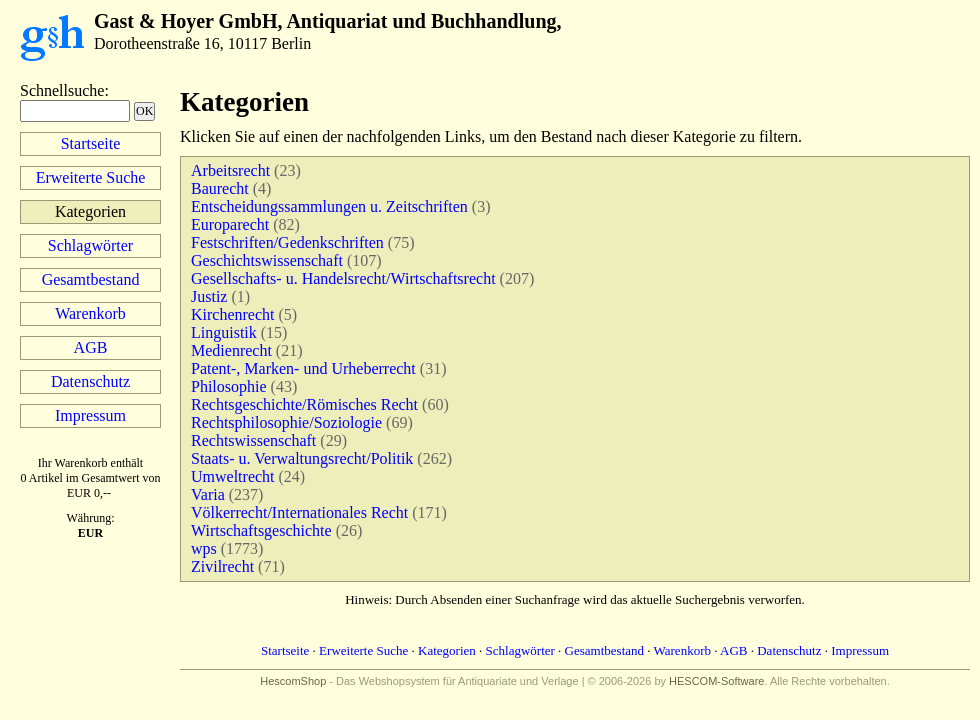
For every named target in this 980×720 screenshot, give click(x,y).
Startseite (91, 143)
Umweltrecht (233, 476)
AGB (91, 347)
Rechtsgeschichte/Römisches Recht (304, 404)
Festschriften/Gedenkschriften (287, 242)
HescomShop (293, 681)
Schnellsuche (62, 90)
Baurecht (220, 188)
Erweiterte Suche (91, 177)
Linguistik (224, 332)
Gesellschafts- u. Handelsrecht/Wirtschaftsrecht (343, 278)
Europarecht (230, 224)
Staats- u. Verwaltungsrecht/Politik (302, 458)
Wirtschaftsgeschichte (261, 530)
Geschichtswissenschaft (267, 260)
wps (204, 548)
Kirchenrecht (233, 314)
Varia (208, 494)
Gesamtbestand (91, 279)
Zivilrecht (222, 566)
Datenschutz (90, 381)
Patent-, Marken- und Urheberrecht (303, 368)
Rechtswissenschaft (253, 440)
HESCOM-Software (716, 681)
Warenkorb (90, 313)
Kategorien (447, 650)
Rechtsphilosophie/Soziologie (286, 422)
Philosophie (229, 386)
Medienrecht (231, 350)
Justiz (209, 296)
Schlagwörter (90, 245)
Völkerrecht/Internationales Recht (299, 512)
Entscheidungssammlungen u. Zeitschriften (329, 206)
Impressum (90, 415)
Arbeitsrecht (230, 170)
